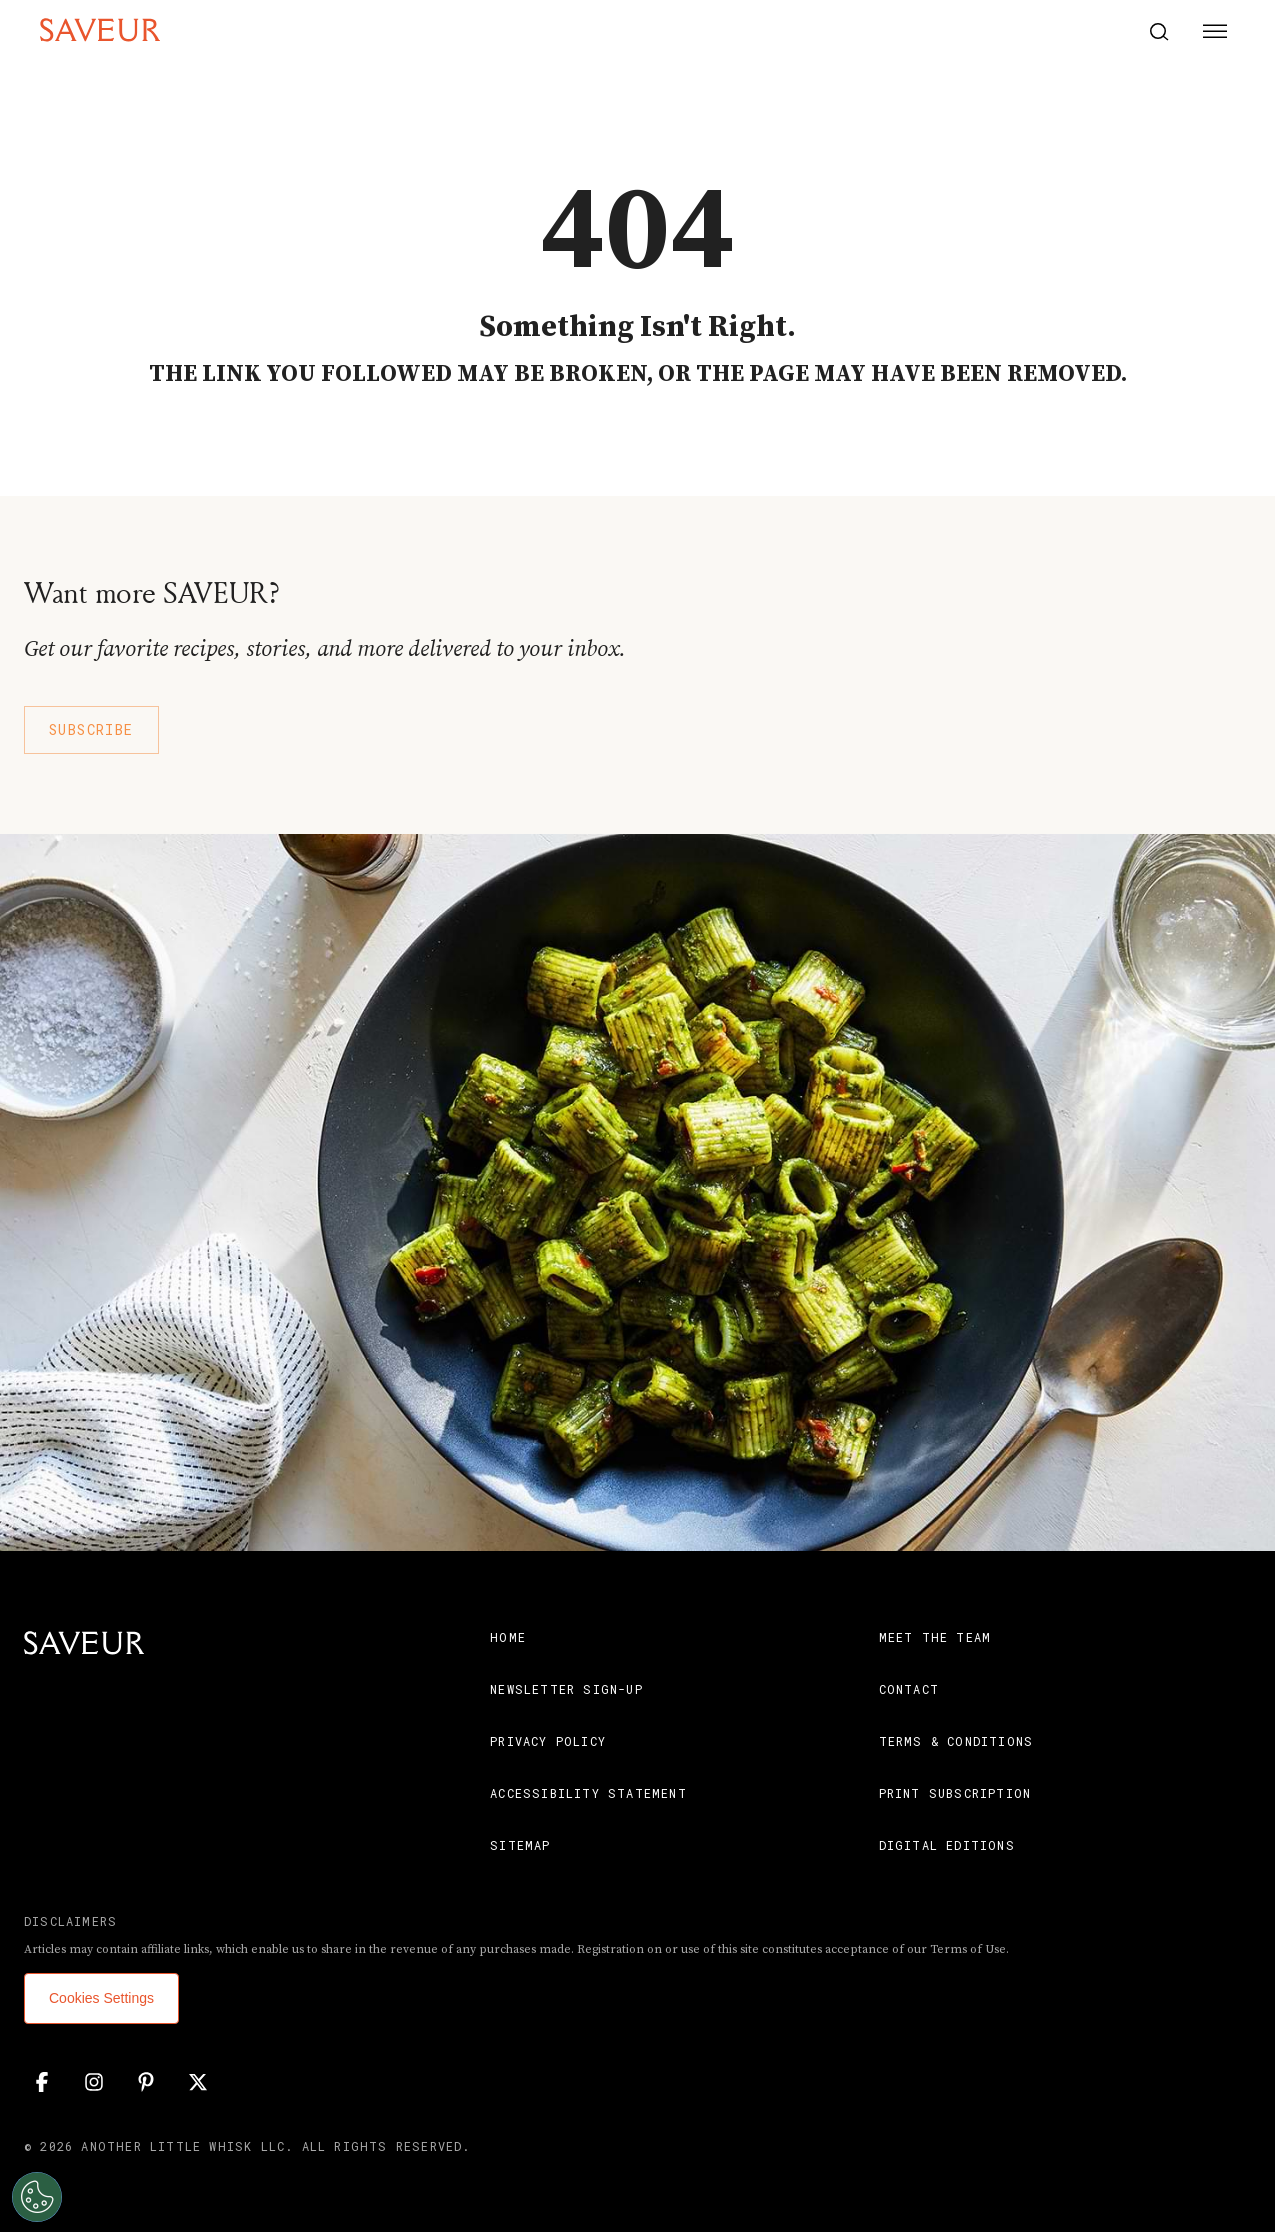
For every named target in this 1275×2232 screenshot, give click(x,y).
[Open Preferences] (34, 2197)
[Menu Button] (1215, 32)
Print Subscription (955, 1793)
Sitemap (520, 1845)
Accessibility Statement (588, 1793)
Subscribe (91, 729)
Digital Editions (947, 1845)
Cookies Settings (101, 1998)
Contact (909, 1689)
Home (508, 1637)
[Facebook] (42, 2082)
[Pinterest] (146, 2082)
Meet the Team (935, 1637)
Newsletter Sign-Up (566, 1689)
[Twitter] (198, 2082)
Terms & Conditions (956, 1741)
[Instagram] (94, 2082)
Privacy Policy (548, 1741)
